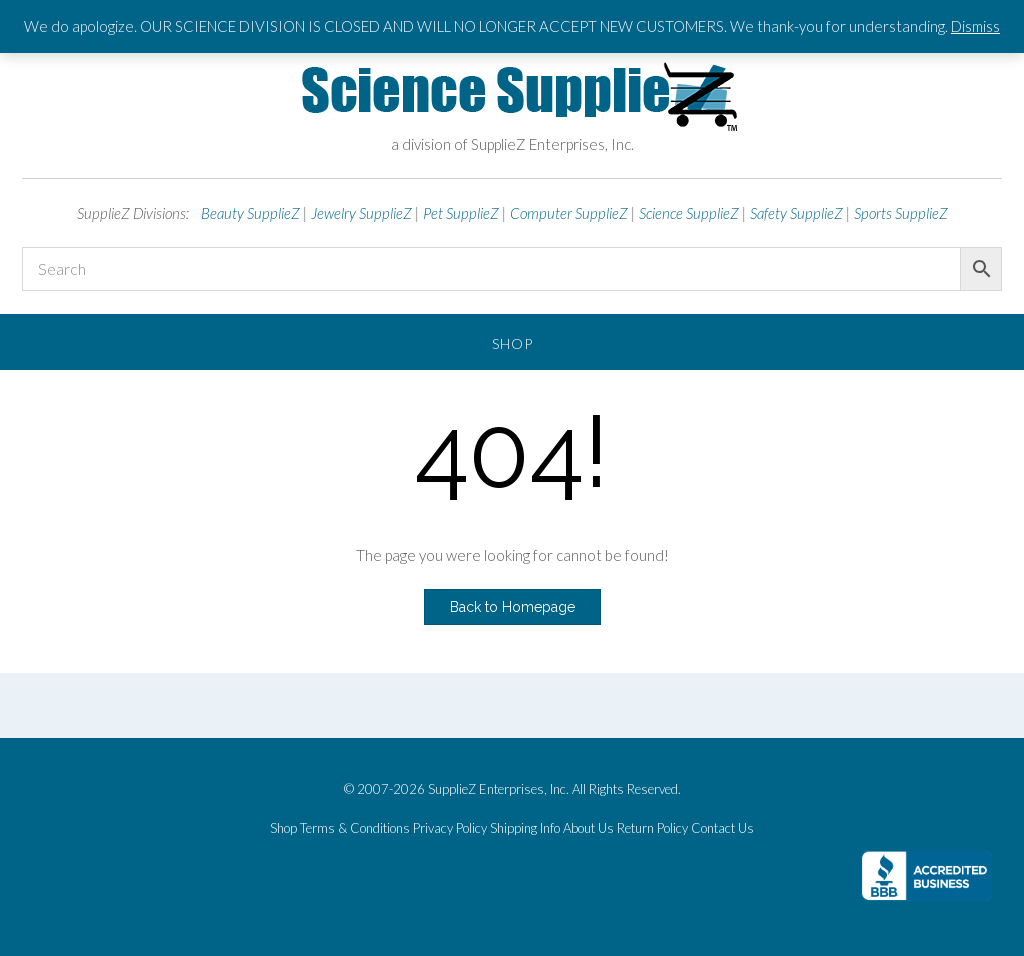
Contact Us (722, 828)
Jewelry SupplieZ (361, 213)
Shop (512, 343)
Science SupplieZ (689, 213)
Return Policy (652, 828)
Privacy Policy (450, 828)
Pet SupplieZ (461, 213)
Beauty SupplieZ (250, 213)
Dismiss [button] (975, 26)
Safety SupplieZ (796, 213)
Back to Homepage (512, 607)
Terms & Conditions (355, 828)
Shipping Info (525, 828)
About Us (588, 828)
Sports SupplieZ (901, 213)
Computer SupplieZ (569, 213)
